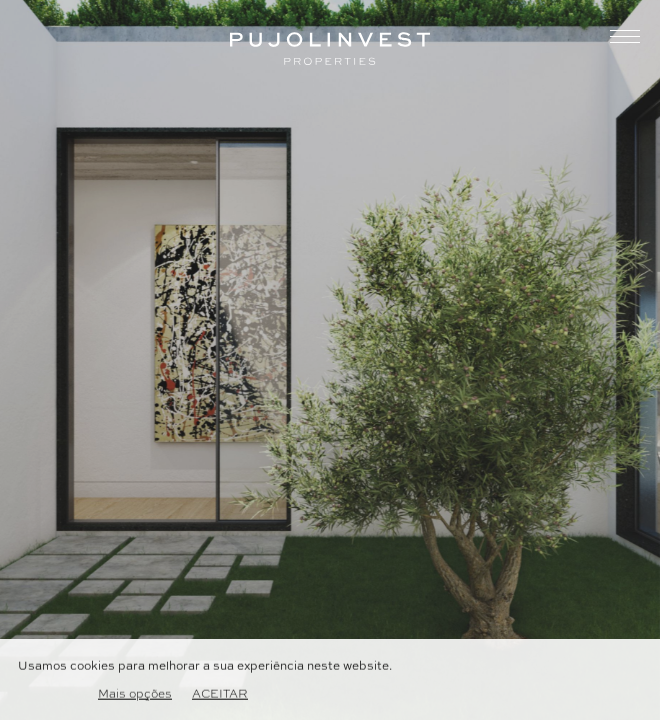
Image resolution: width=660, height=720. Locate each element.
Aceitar (220, 695)
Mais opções (135, 695)
